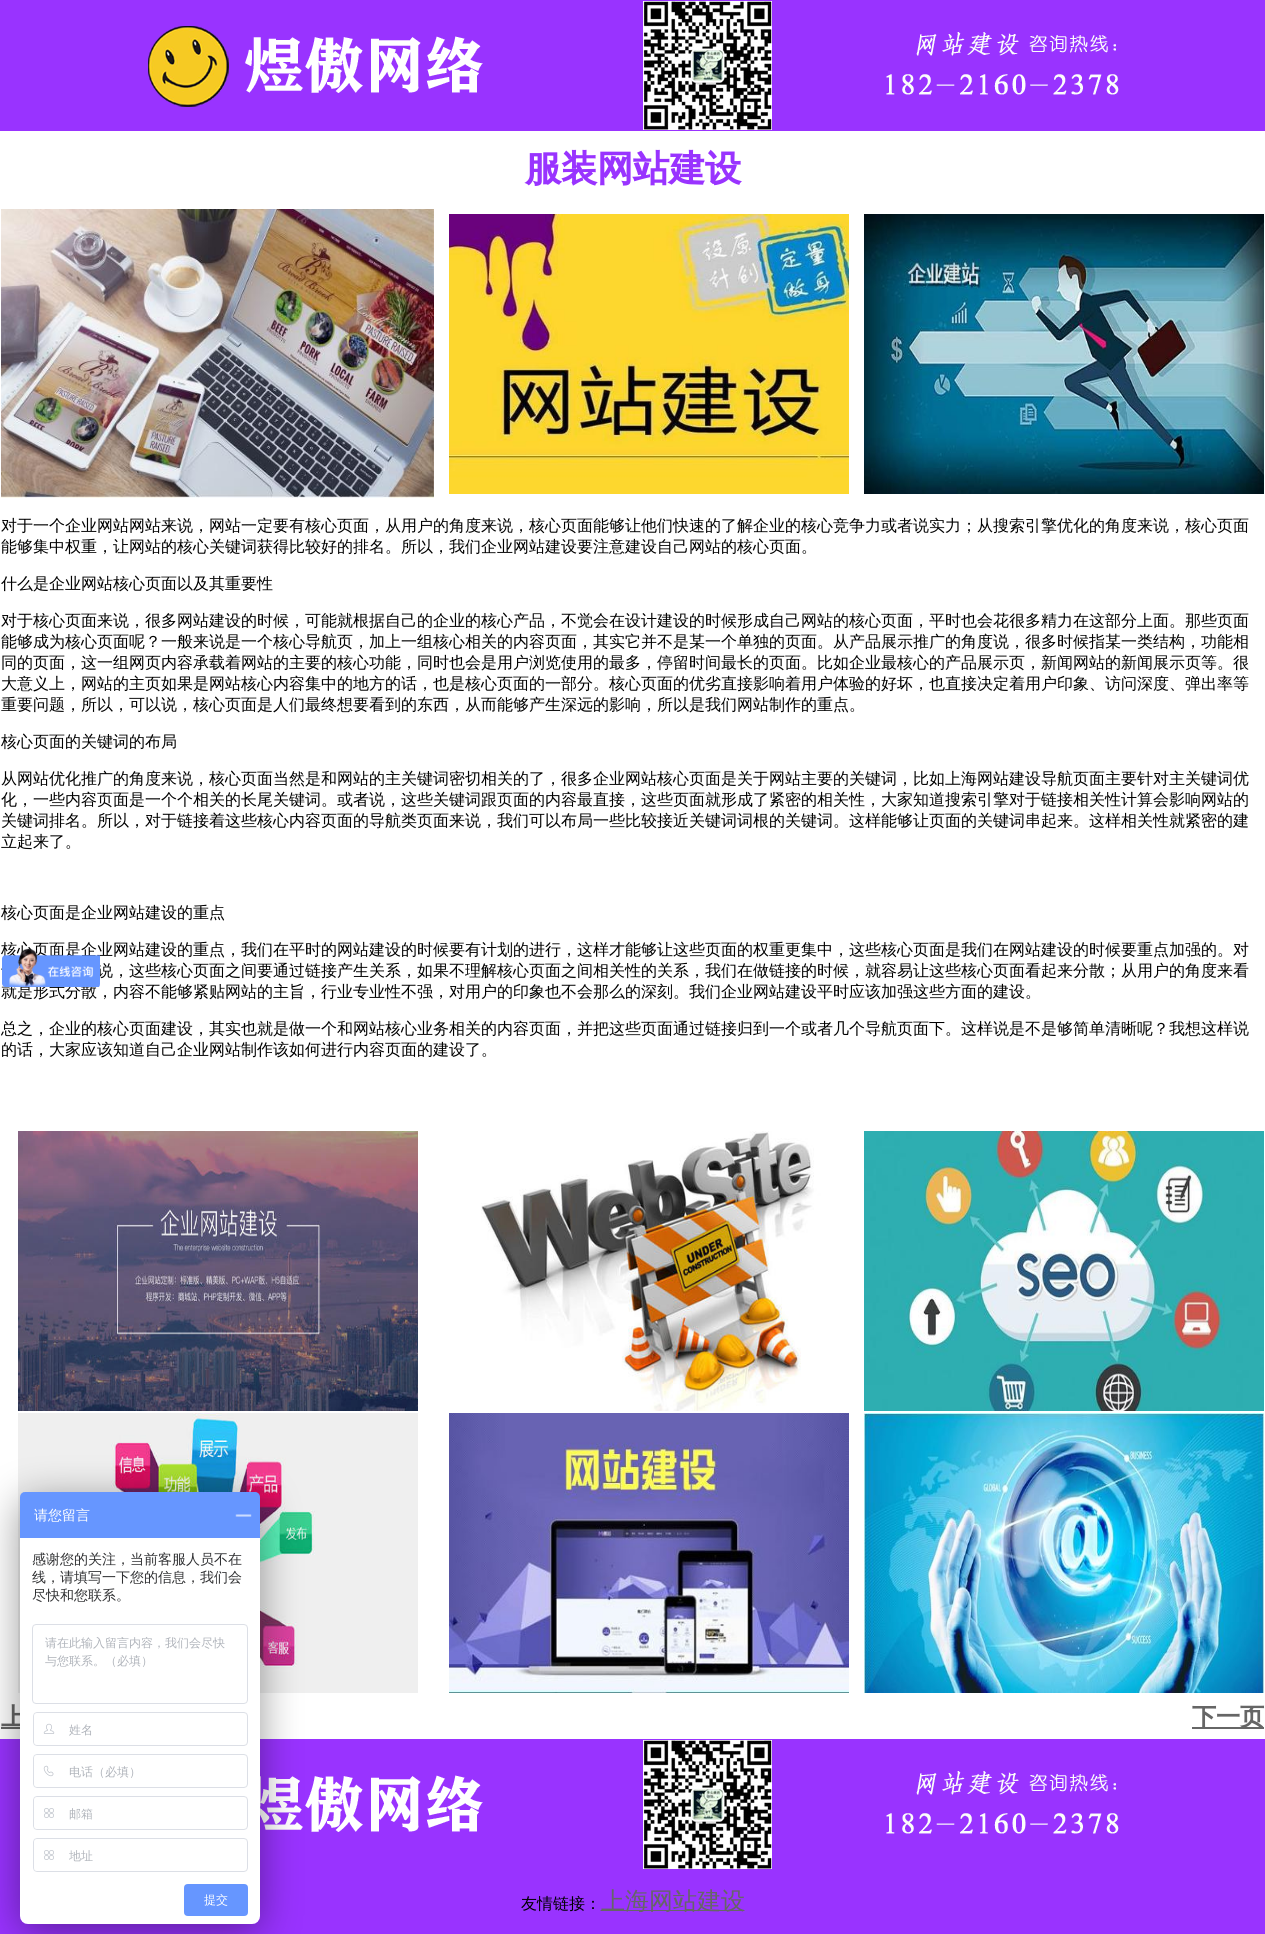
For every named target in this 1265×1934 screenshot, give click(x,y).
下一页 (1228, 1717)
